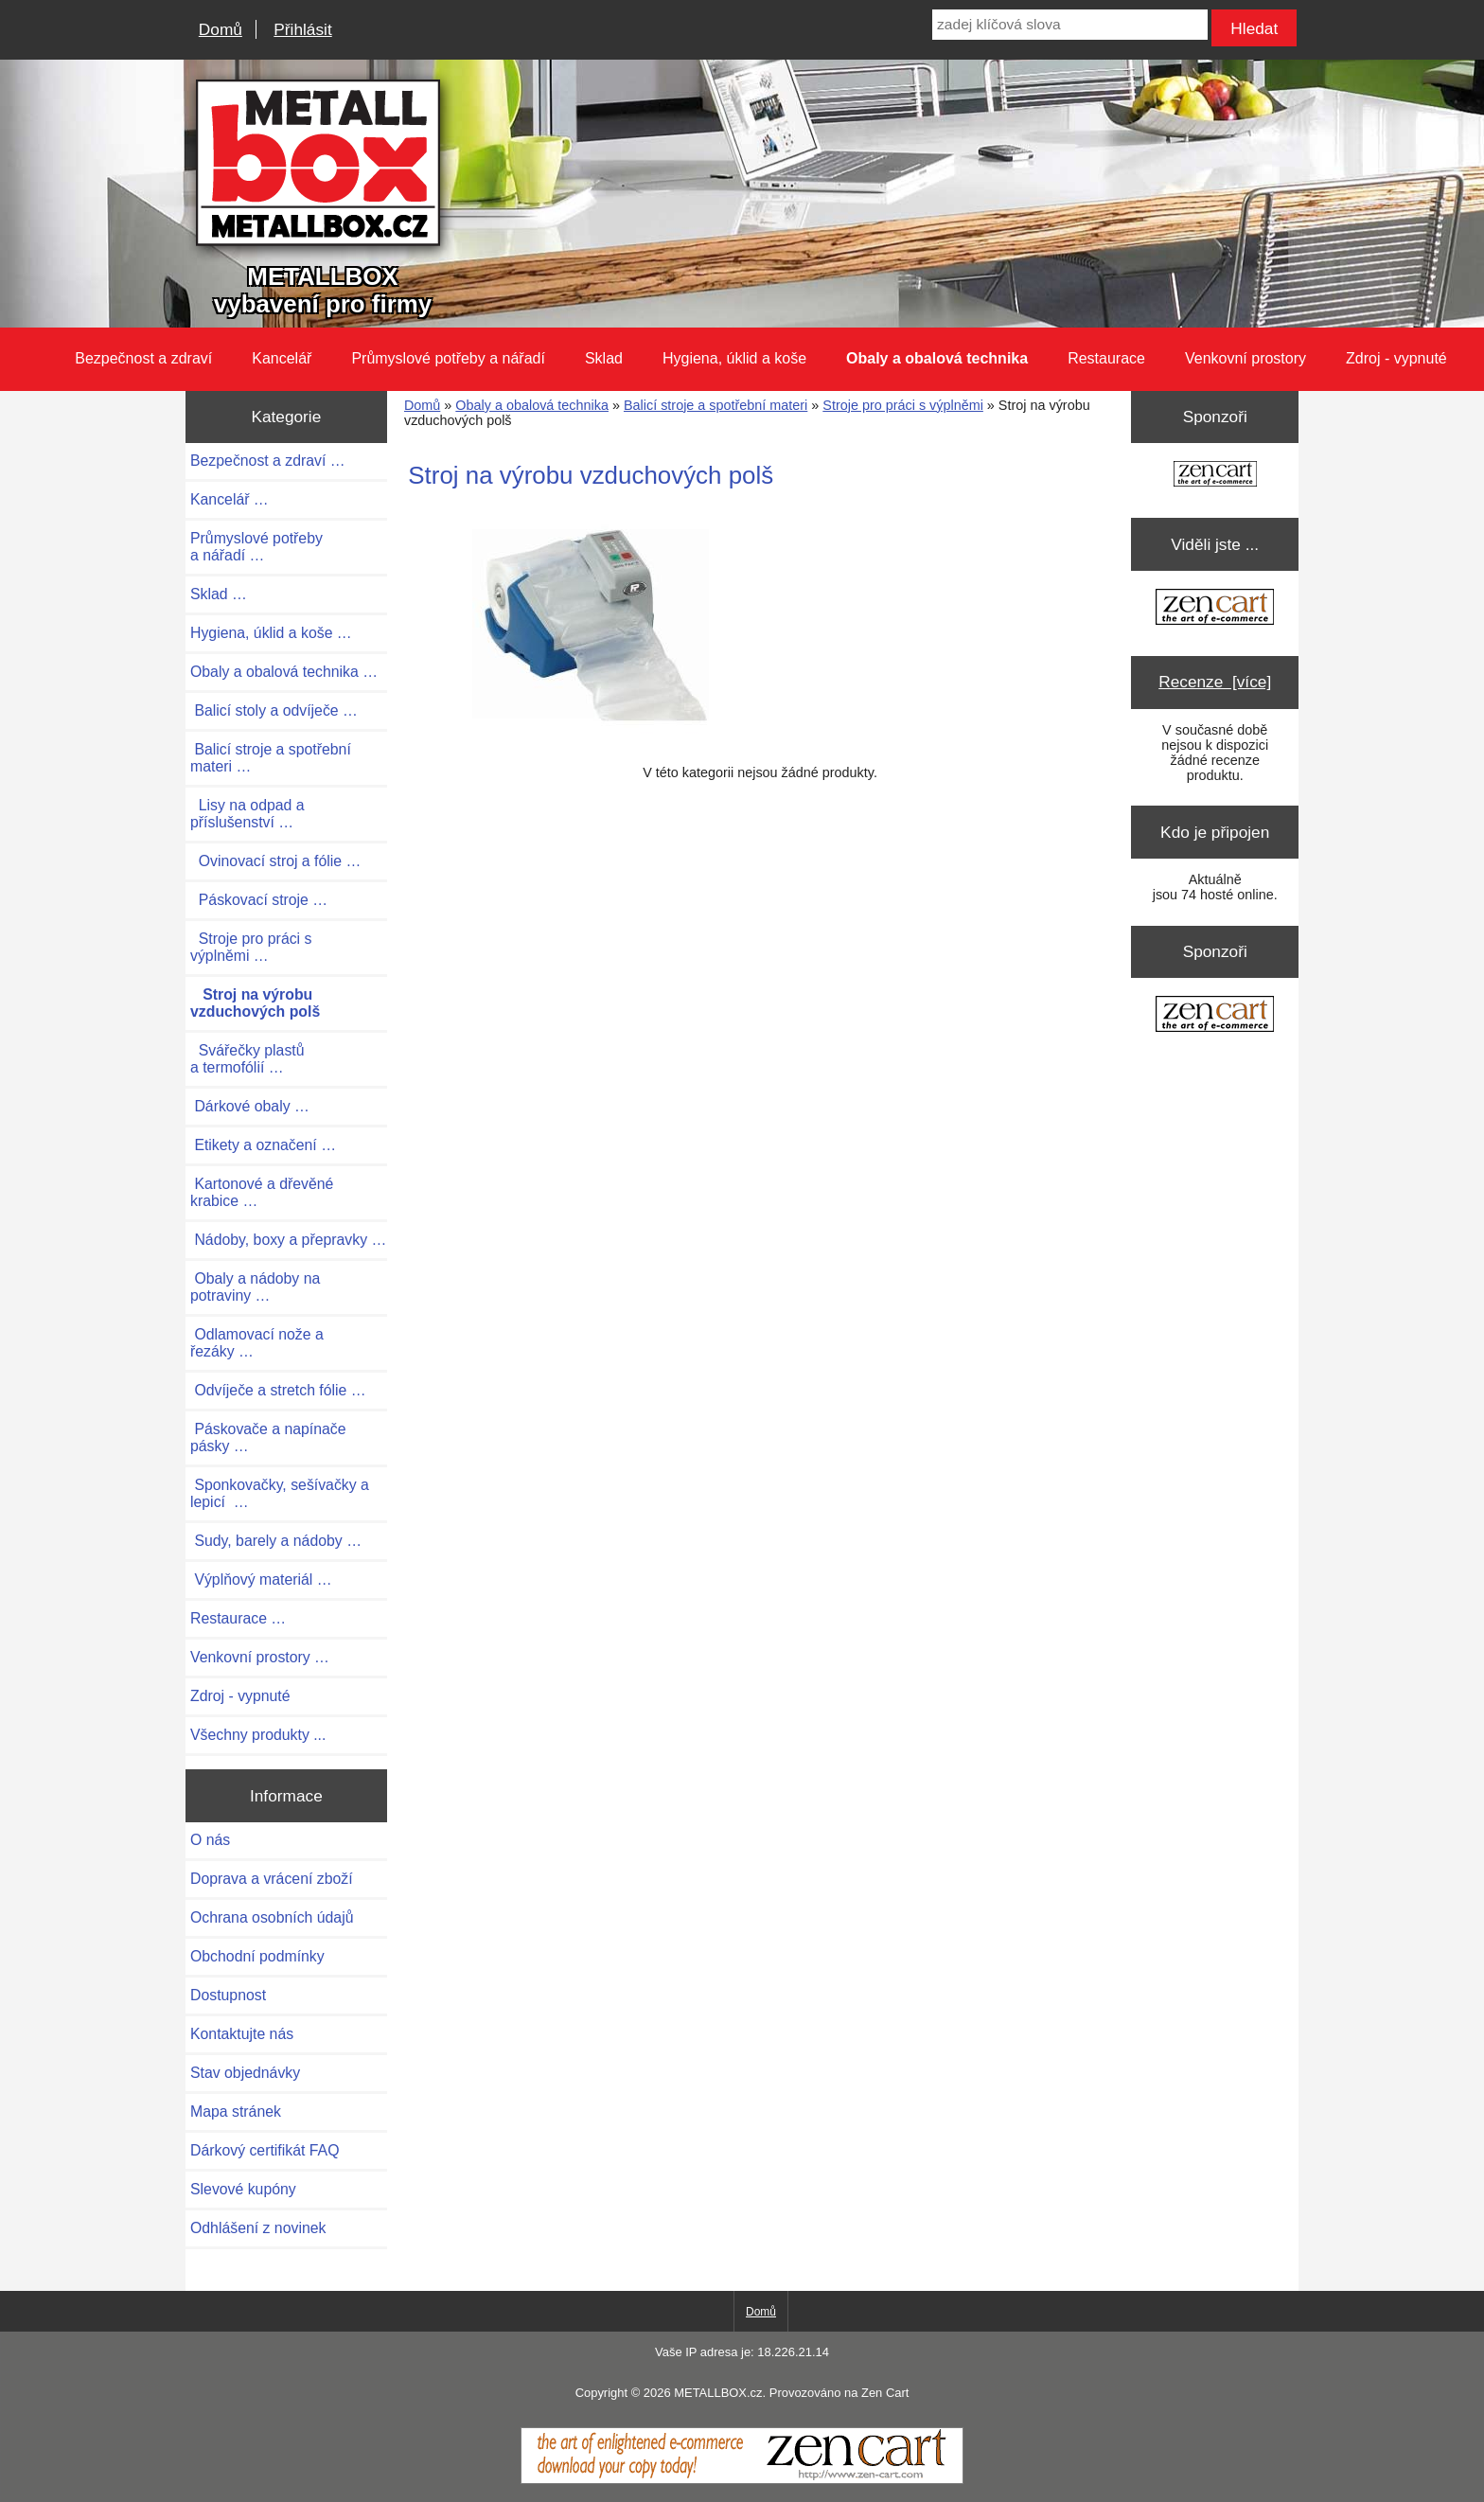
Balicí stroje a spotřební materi (715, 405)
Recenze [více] (1214, 681)
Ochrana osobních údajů (271, 1917)
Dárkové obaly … (249, 1106)
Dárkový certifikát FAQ (264, 2150)
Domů (220, 29)
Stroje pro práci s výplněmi (902, 405)
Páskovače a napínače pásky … (268, 1437)
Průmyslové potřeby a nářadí (448, 358)
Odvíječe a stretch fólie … (278, 1390)
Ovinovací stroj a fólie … (275, 861)
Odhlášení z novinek (258, 2228)
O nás (210, 1840)
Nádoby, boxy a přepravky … (288, 1240)
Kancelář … (229, 499)
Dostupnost (228, 1995)
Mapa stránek (235, 2111)
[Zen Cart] (742, 2479)
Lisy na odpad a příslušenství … (247, 813)
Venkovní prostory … (259, 1657)
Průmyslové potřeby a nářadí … (256, 546)
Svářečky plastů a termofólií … (247, 1058)
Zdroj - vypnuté (1396, 358)
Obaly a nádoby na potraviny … (255, 1287)
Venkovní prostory (1245, 358)
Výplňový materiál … (261, 1579)
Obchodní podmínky (257, 1956)
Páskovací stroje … (258, 900)
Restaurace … (238, 1618)
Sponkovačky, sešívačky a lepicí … (279, 1493)
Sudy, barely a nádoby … (276, 1541)
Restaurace (1106, 358)
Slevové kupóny (243, 2189)
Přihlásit (302, 29)
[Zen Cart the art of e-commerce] (1215, 475)
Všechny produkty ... (258, 1735)
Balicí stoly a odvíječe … (274, 710)
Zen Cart (885, 2393)
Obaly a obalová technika (532, 405)
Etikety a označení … (263, 1145)
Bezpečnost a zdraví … (267, 460)
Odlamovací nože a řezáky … (257, 1342)
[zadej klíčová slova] (1069, 24)
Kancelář (281, 358)
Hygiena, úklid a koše (734, 358)
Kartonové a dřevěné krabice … (261, 1192)
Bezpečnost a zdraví (143, 358)
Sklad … (218, 594)
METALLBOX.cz (718, 2393)
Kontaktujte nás (241, 2034)
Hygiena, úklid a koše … (271, 633)
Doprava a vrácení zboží (271, 1879)
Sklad (604, 358)
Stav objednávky (245, 2073)
